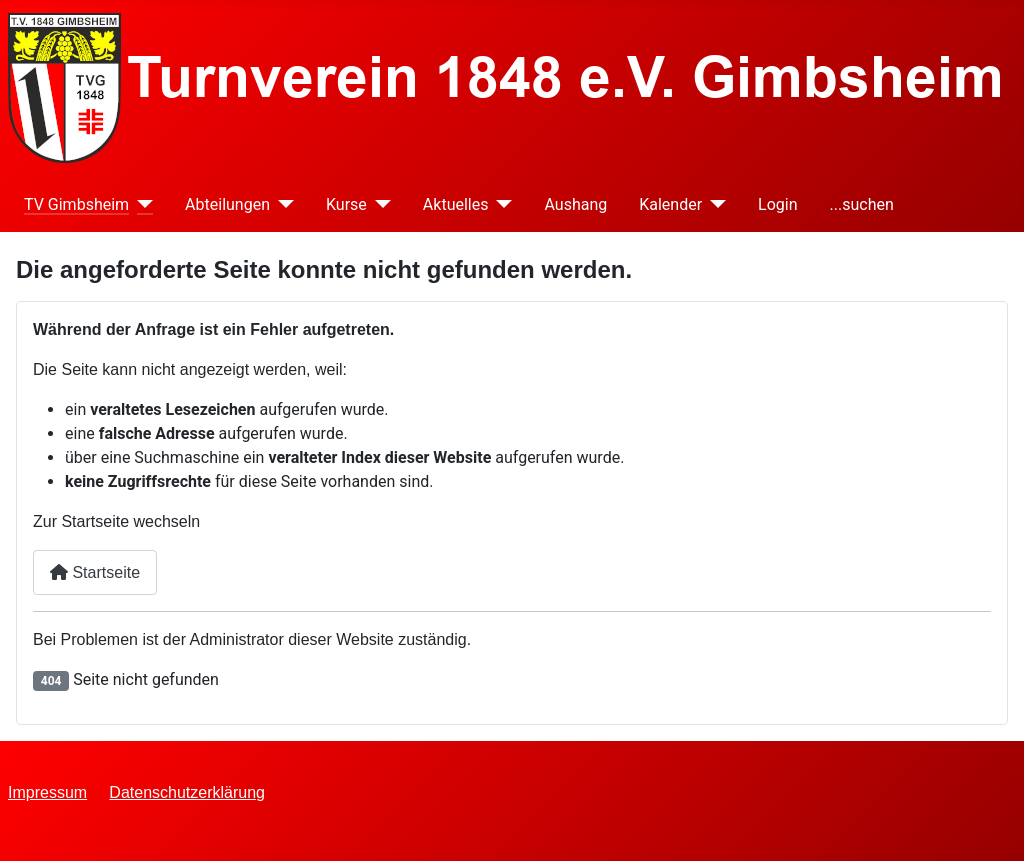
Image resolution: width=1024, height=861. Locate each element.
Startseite (95, 572)
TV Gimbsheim (76, 204)
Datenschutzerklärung (187, 792)
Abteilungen (227, 204)
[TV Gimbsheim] (141, 204)
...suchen (862, 204)
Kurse (346, 204)
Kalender (670, 204)
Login (777, 204)
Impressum (47, 792)
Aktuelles (456, 204)
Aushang (575, 204)
